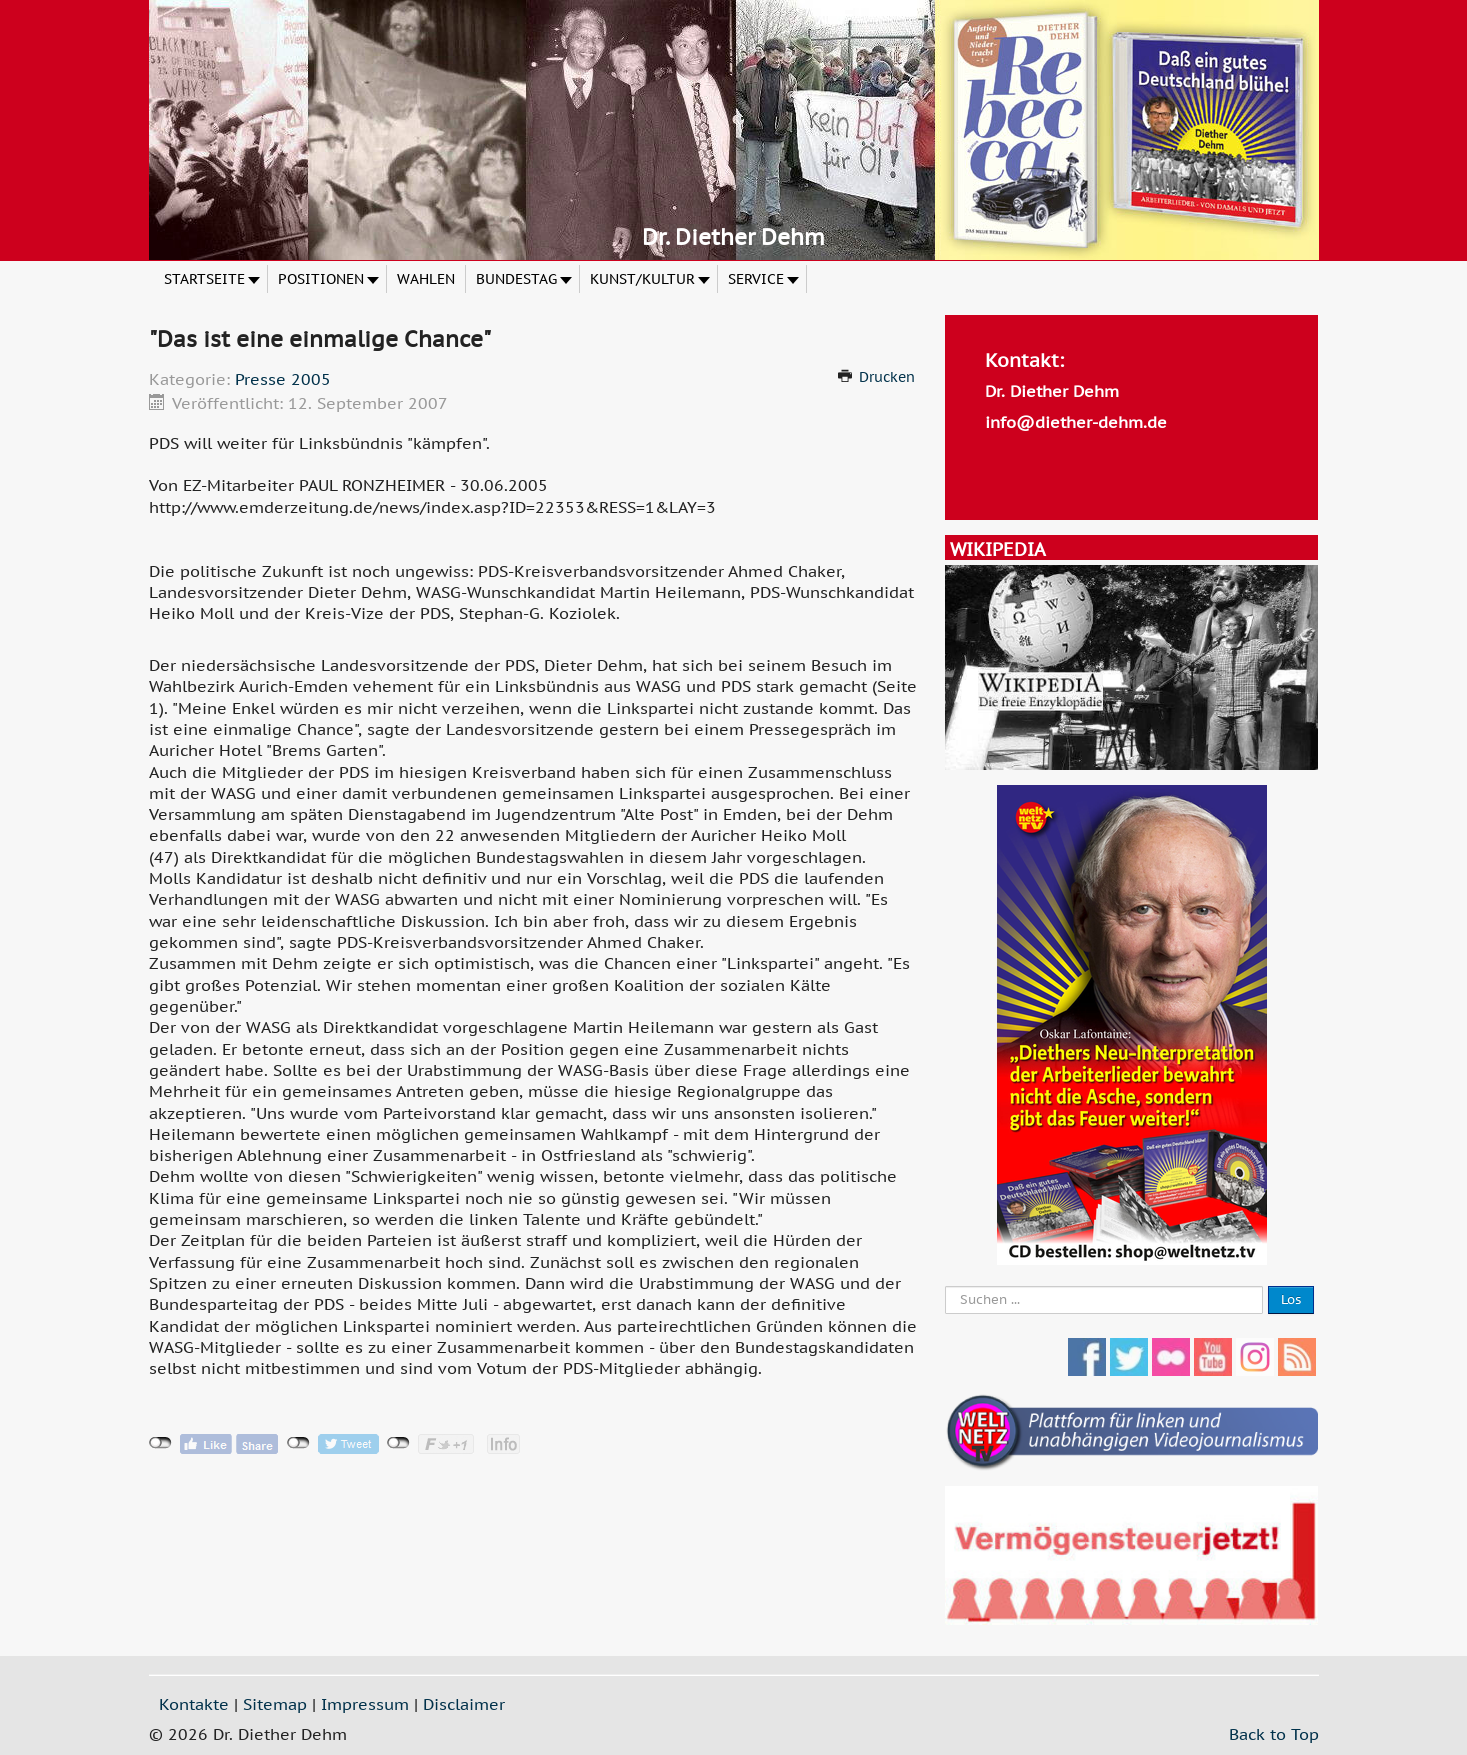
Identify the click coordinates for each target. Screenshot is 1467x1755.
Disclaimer (464, 1704)
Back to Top (1274, 1734)
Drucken (887, 377)
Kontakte (194, 1704)
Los (1291, 1299)
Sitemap (275, 1704)
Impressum (365, 1704)
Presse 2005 (283, 379)
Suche (945, 1286)
